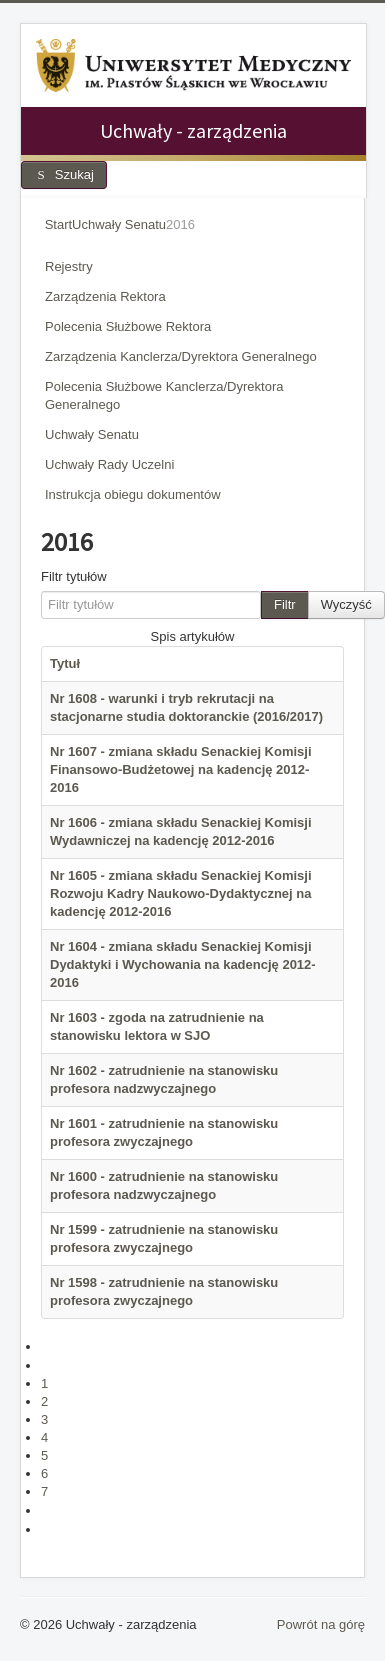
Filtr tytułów (74, 576)
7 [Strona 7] (44, 1491)
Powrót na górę (321, 1624)
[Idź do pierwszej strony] (49, 1346)
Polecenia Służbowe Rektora (128, 326)
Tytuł (65, 663)
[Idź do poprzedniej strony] (49, 1365)
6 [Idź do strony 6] (44, 1473)
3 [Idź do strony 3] (44, 1419)
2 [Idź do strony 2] (44, 1401)
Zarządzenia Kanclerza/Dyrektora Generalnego (181, 356)
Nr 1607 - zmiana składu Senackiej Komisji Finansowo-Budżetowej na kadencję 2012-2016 (181, 769)
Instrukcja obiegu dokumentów (133, 494)
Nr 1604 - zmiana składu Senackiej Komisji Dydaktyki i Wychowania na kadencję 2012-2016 (183, 964)
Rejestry (69, 266)
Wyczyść (346, 604)
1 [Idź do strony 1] (44, 1383)
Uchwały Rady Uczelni (109, 464)
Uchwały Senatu (92, 434)
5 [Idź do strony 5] (44, 1455)
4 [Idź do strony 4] (44, 1437)
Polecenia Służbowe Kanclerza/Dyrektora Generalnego (164, 395)
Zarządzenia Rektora (105, 296)
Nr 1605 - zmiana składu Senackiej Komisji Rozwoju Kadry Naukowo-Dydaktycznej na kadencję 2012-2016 (181, 893)
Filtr (285, 604)
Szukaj (64, 174)
